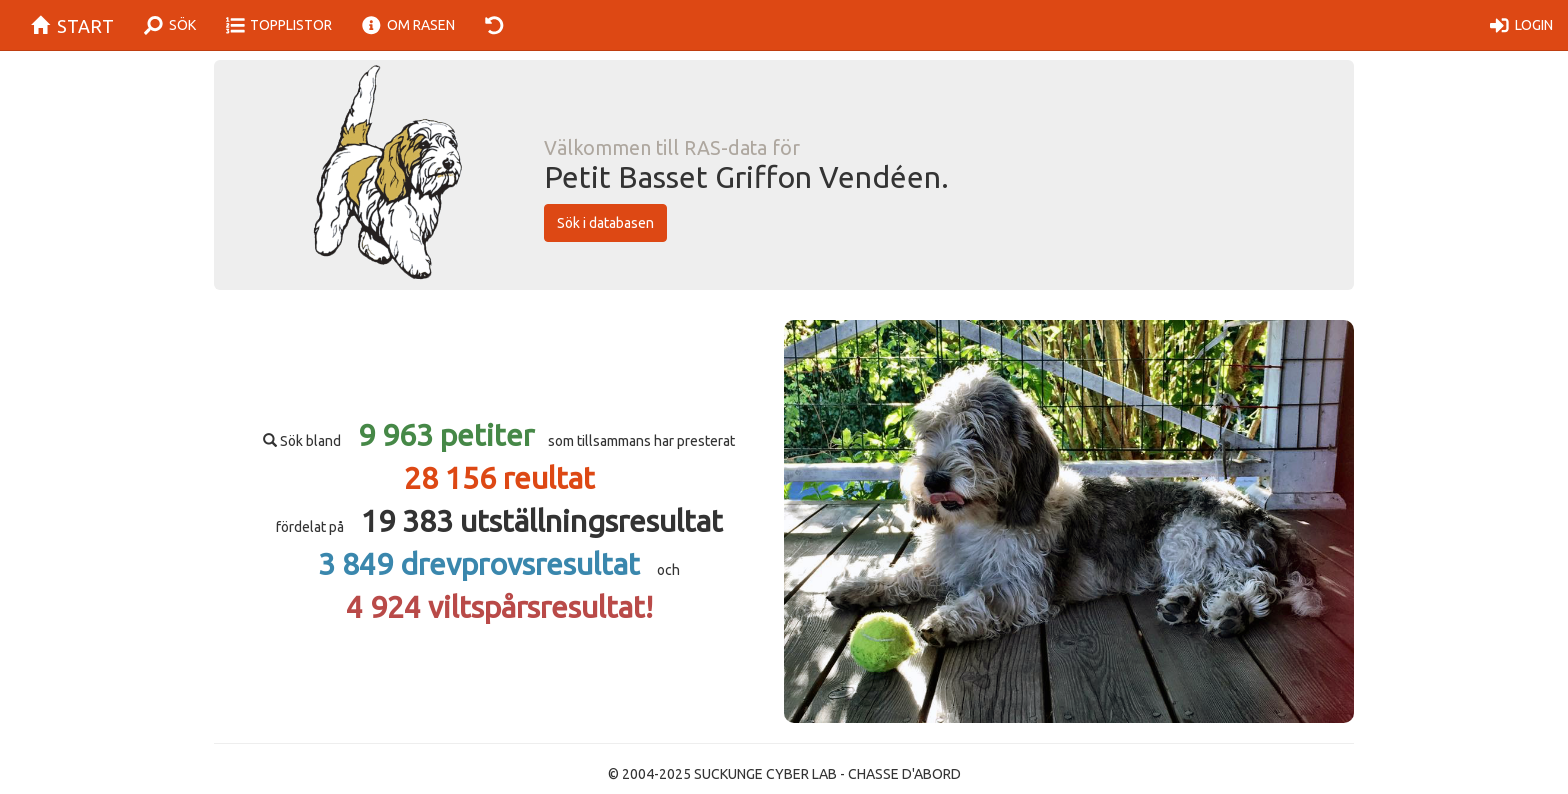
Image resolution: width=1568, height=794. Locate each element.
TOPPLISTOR (279, 25)
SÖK (170, 25)
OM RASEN (408, 25)
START (64, 26)
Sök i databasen (605, 223)
